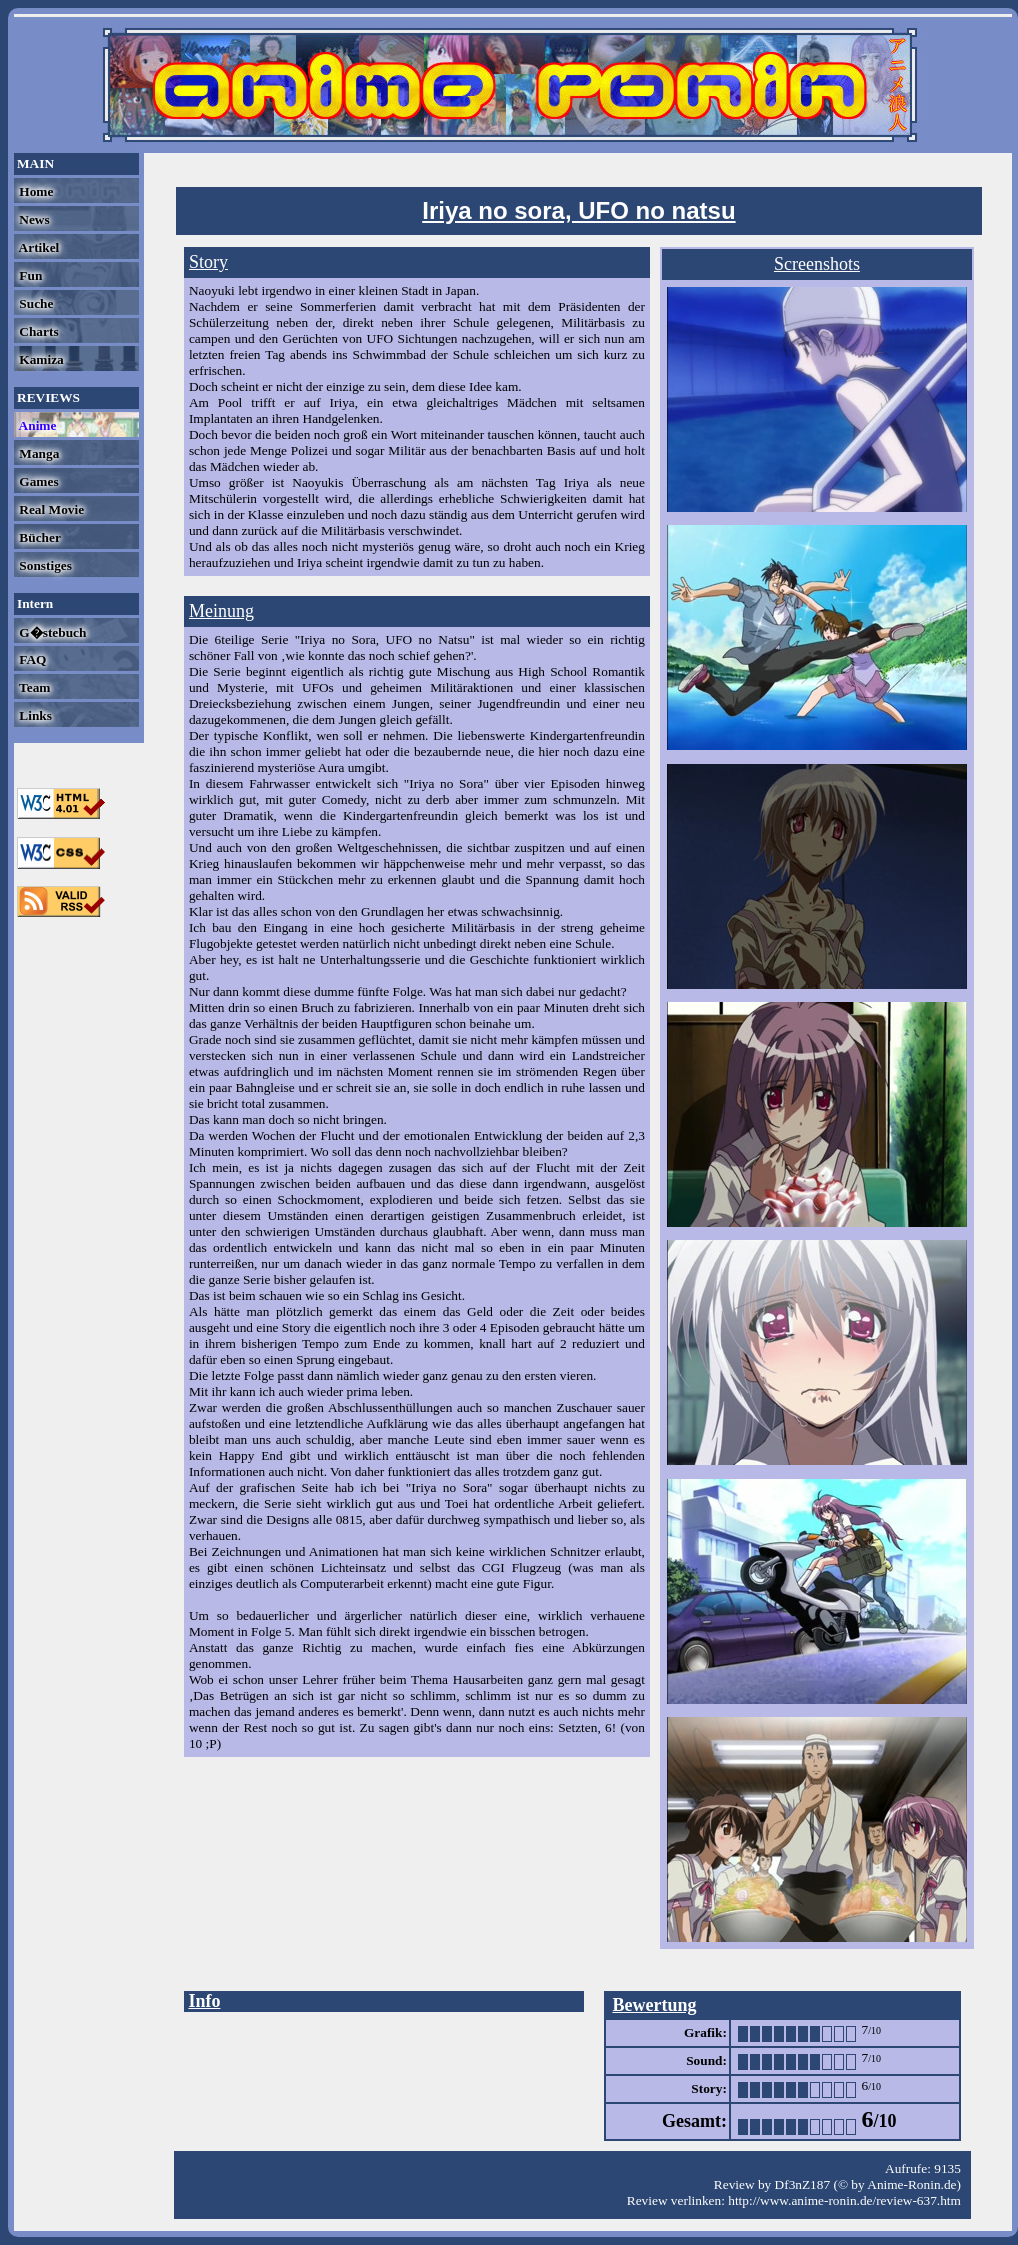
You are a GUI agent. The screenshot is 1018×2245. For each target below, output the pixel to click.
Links (34, 715)
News (33, 219)
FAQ (31, 659)
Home (34, 191)
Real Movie (50, 509)
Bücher (38, 537)
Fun (29, 275)
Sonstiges (44, 565)
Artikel (37, 247)
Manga (37, 453)
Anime (36, 425)
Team (33, 687)
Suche (34, 303)
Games (37, 481)
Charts (37, 331)
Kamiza (40, 359)
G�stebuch (51, 632)
